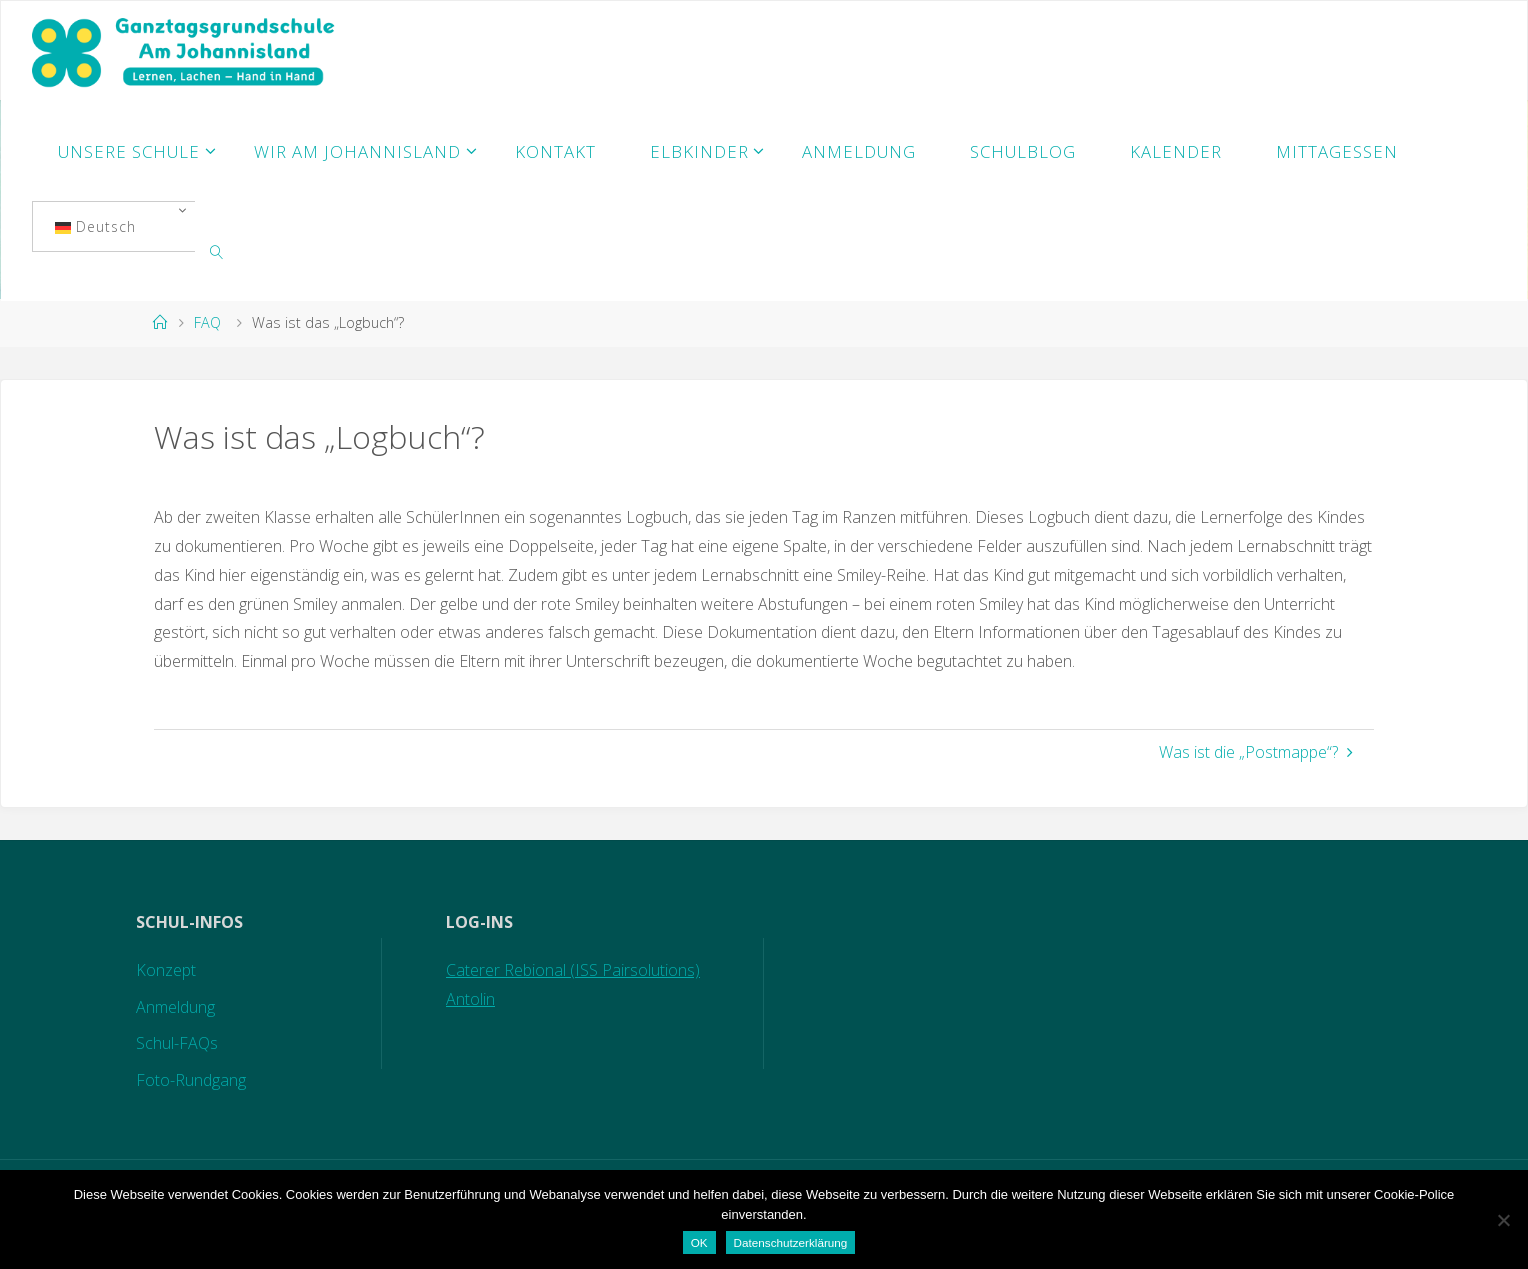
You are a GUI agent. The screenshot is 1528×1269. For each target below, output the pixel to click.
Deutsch (95, 226)
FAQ (207, 322)
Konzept (166, 970)
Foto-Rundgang (191, 1080)
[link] (217, 251)
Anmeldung (175, 1007)
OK (699, 1242)
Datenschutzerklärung (791, 1242)
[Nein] (1503, 1220)
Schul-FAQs (177, 1043)
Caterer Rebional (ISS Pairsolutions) (573, 970)
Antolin (470, 999)
